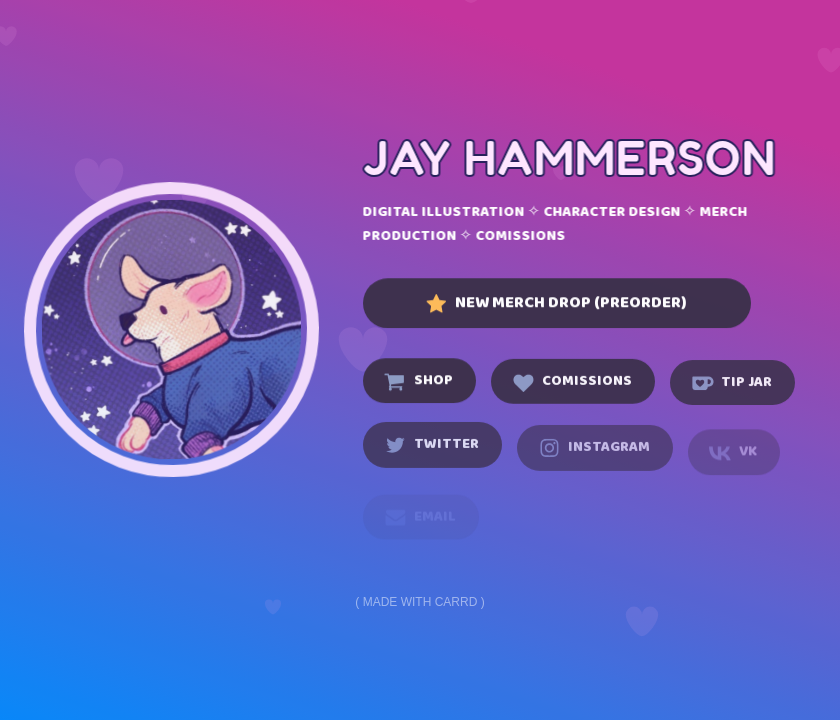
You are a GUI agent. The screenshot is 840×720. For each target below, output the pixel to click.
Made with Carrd (420, 602)
